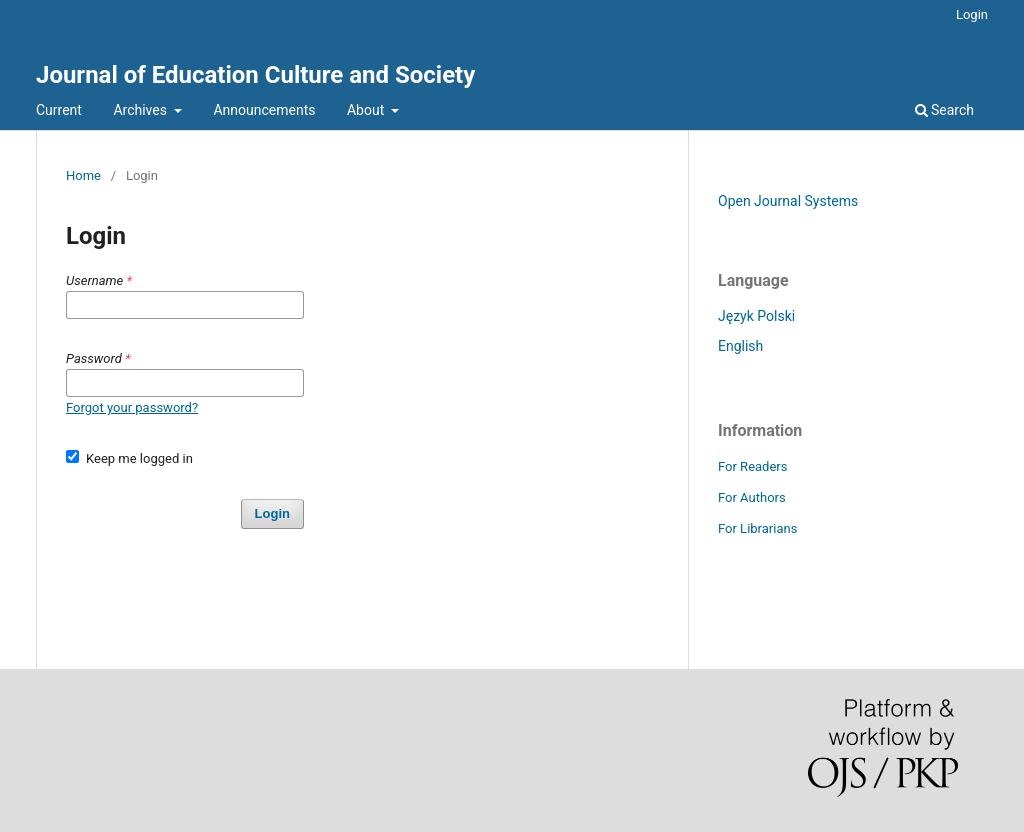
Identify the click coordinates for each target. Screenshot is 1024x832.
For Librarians (757, 528)
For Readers (753, 466)
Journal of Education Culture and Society (255, 75)
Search (944, 110)
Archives (141, 110)
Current (59, 110)
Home (83, 175)
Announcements (264, 110)
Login (972, 14)
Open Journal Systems (788, 201)
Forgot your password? (132, 407)
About (367, 110)
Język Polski (756, 316)
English (740, 346)
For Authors (752, 497)
